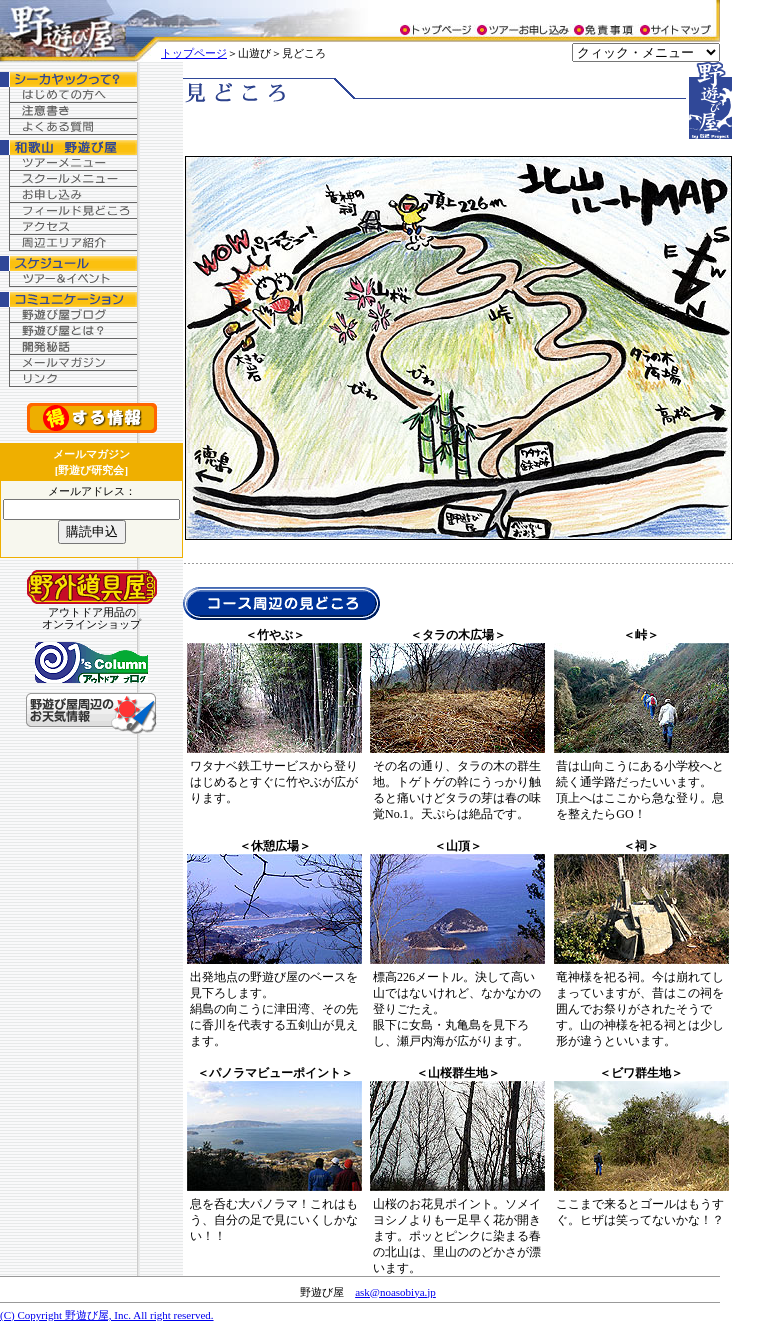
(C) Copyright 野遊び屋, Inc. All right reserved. (107, 1315)
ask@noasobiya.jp (395, 1292)
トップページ (194, 53)
